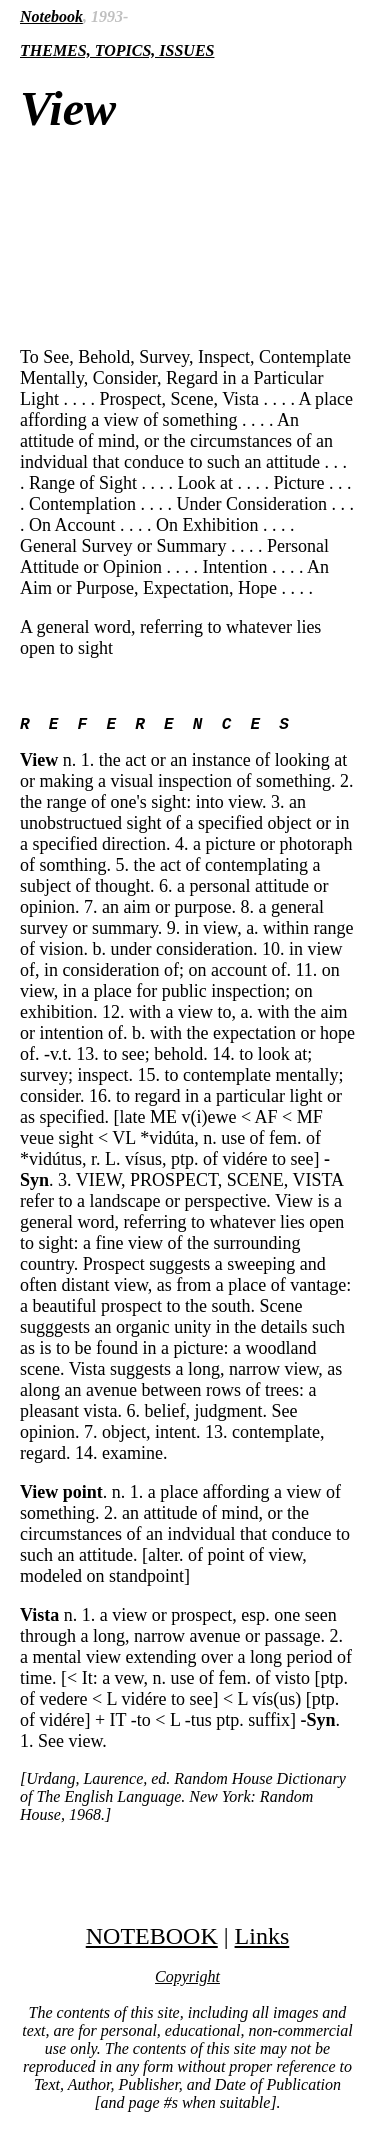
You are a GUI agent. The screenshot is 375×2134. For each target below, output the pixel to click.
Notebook (51, 16)
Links (262, 1940)
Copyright (187, 1980)
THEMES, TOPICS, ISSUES (117, 50)
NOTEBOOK (152, 1940)
